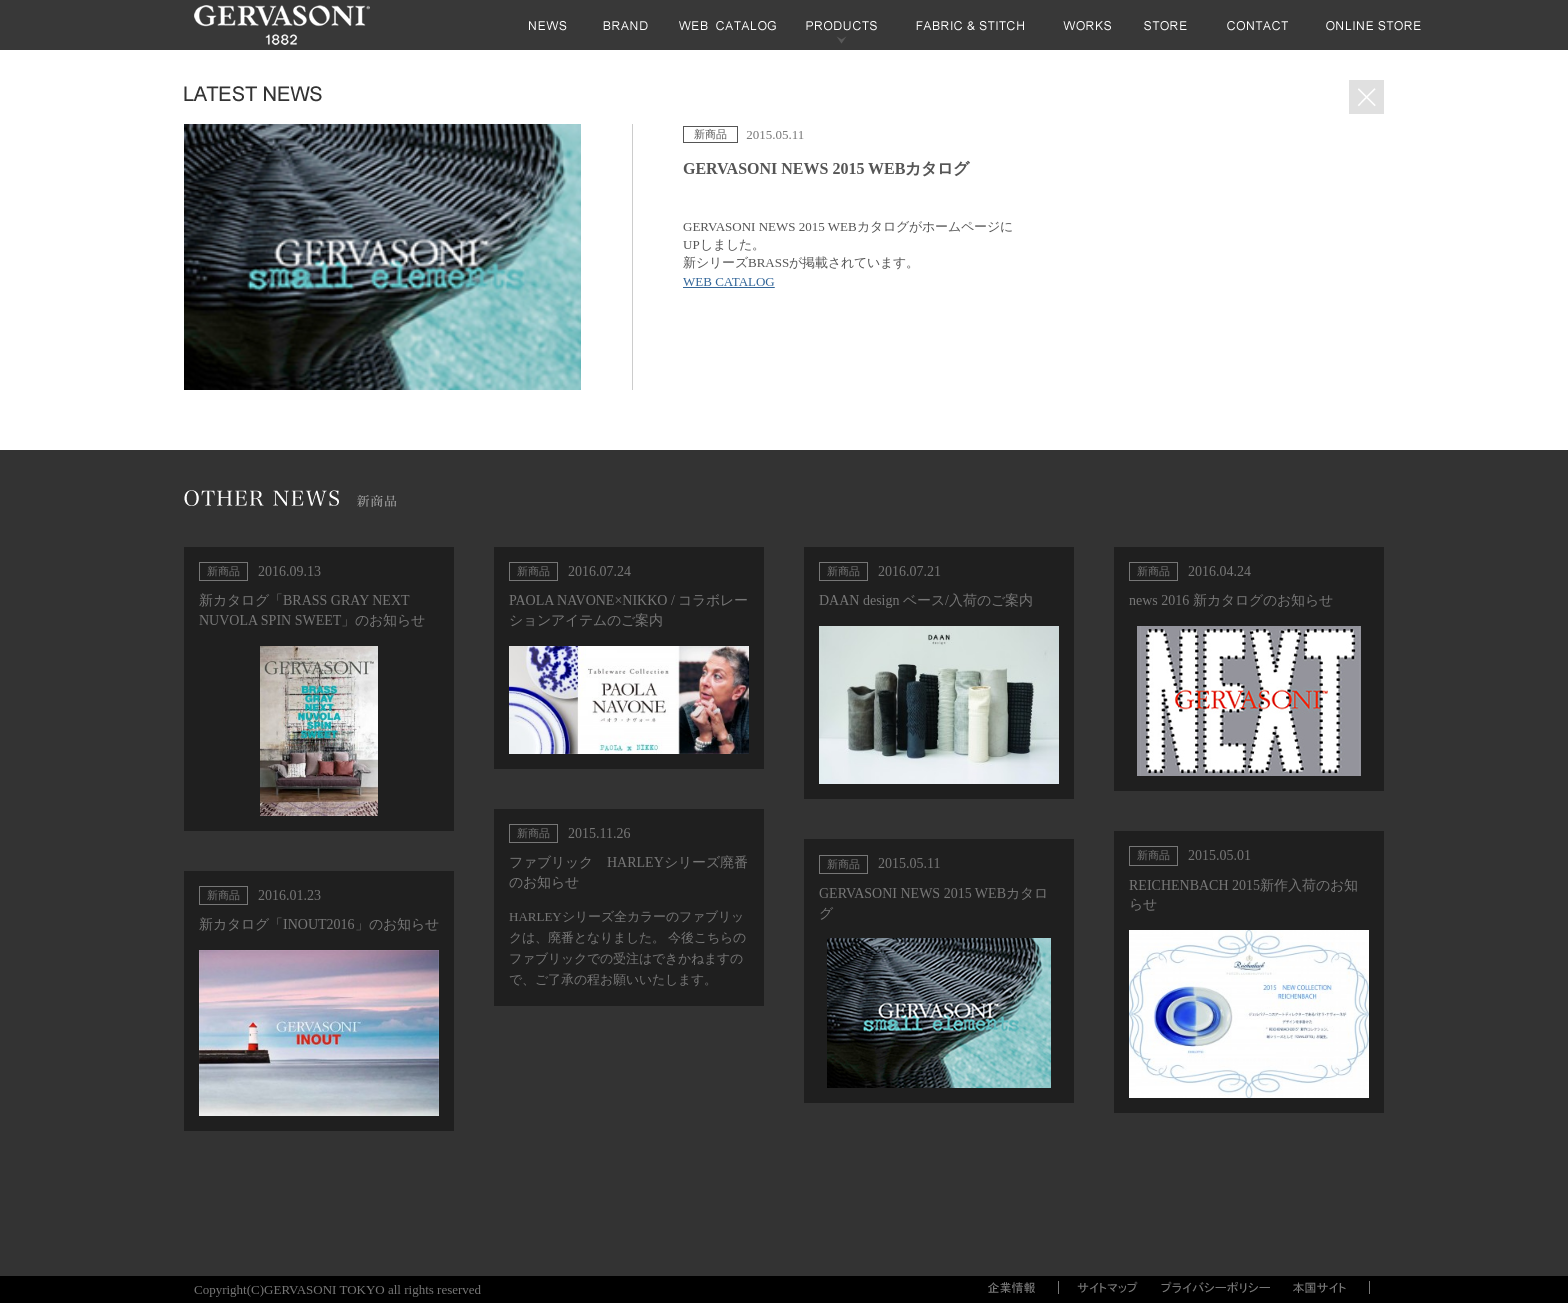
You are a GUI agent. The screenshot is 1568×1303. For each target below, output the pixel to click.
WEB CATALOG (729, 281)
